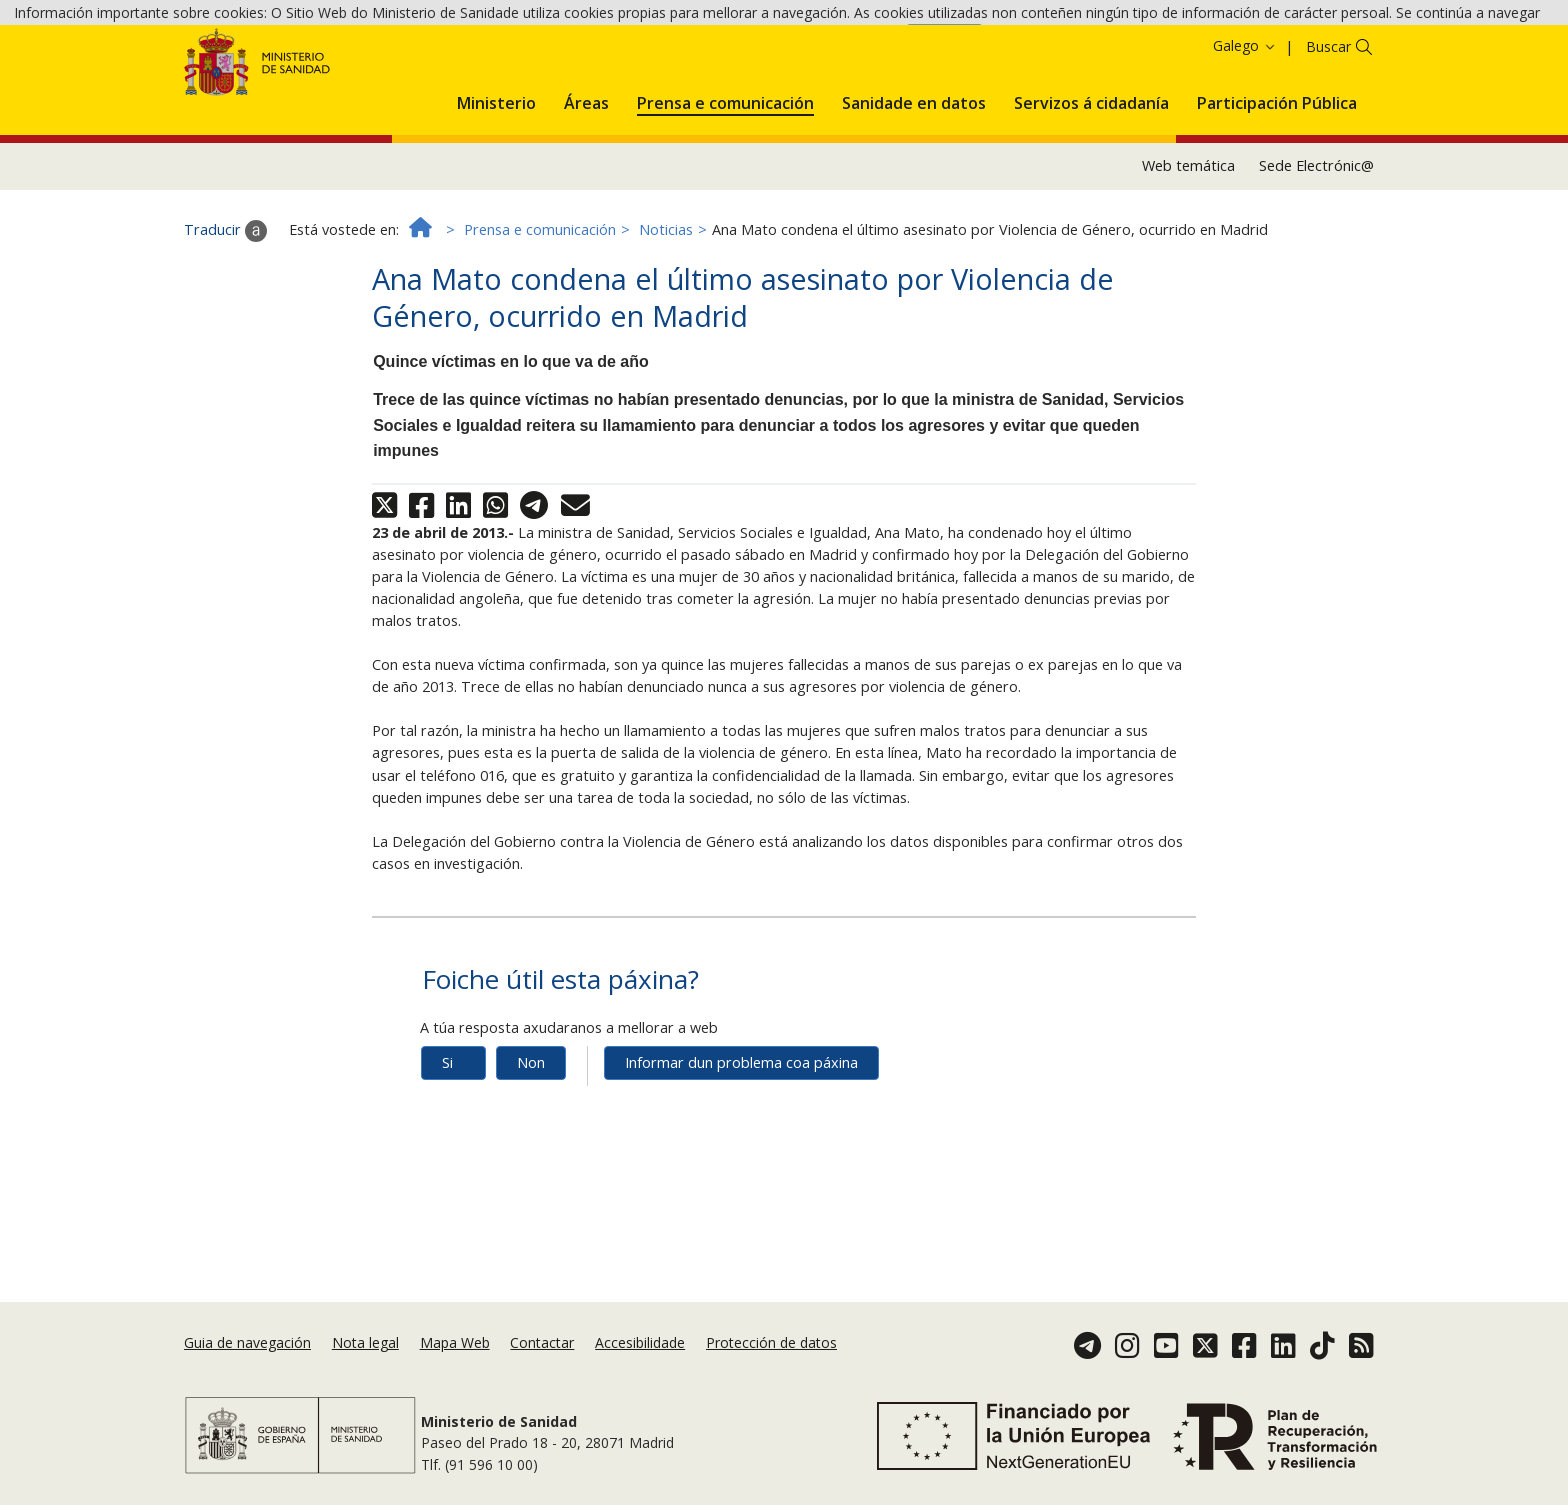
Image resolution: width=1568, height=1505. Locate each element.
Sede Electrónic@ (1316, 248)
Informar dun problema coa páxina (741, 1145)
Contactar (542, 1342)
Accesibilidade (640, 1342)
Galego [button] (1245, 128)
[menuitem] (496, 182)
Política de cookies (838, 46)
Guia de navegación (247, 1342)
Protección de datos (771, 1342)
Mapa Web (455, 1342)
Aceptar (944, 48)
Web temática (1188, 248)
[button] (496, 182)
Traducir (225, 313)
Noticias (666, 312)
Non (531, 1145)
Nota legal (365, 1342)
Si (447, 1145)
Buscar (1328, 129)
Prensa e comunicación (540, 312)
